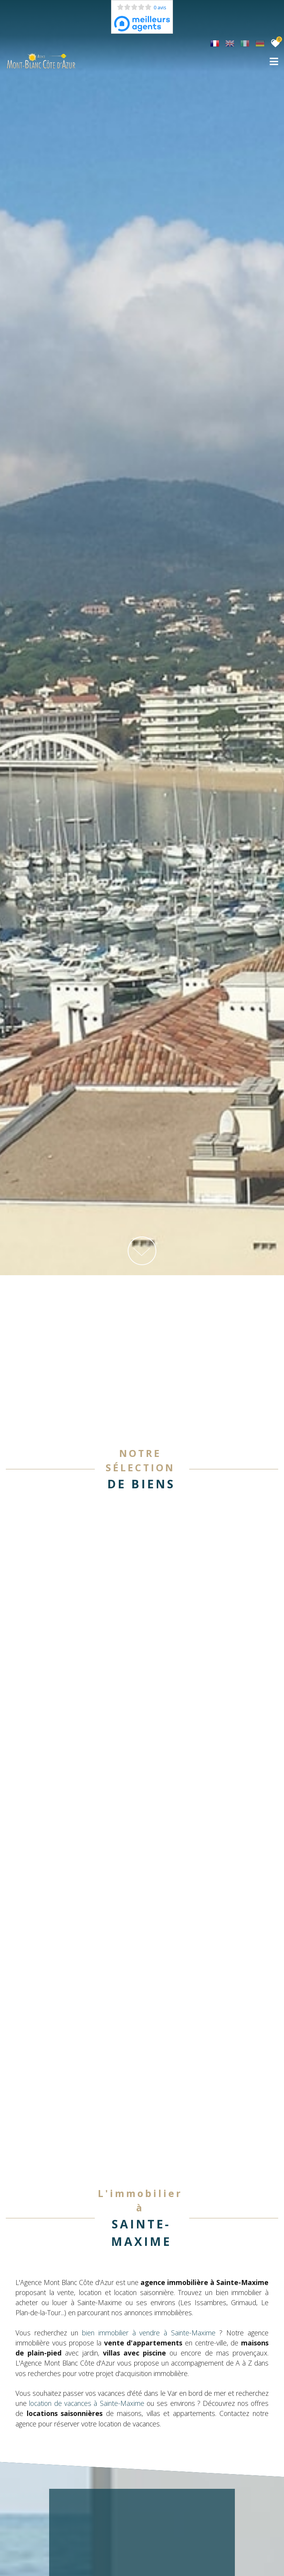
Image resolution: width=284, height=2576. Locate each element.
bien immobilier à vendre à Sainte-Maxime (149, 2309)
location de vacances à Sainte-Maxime (86, 2380)
